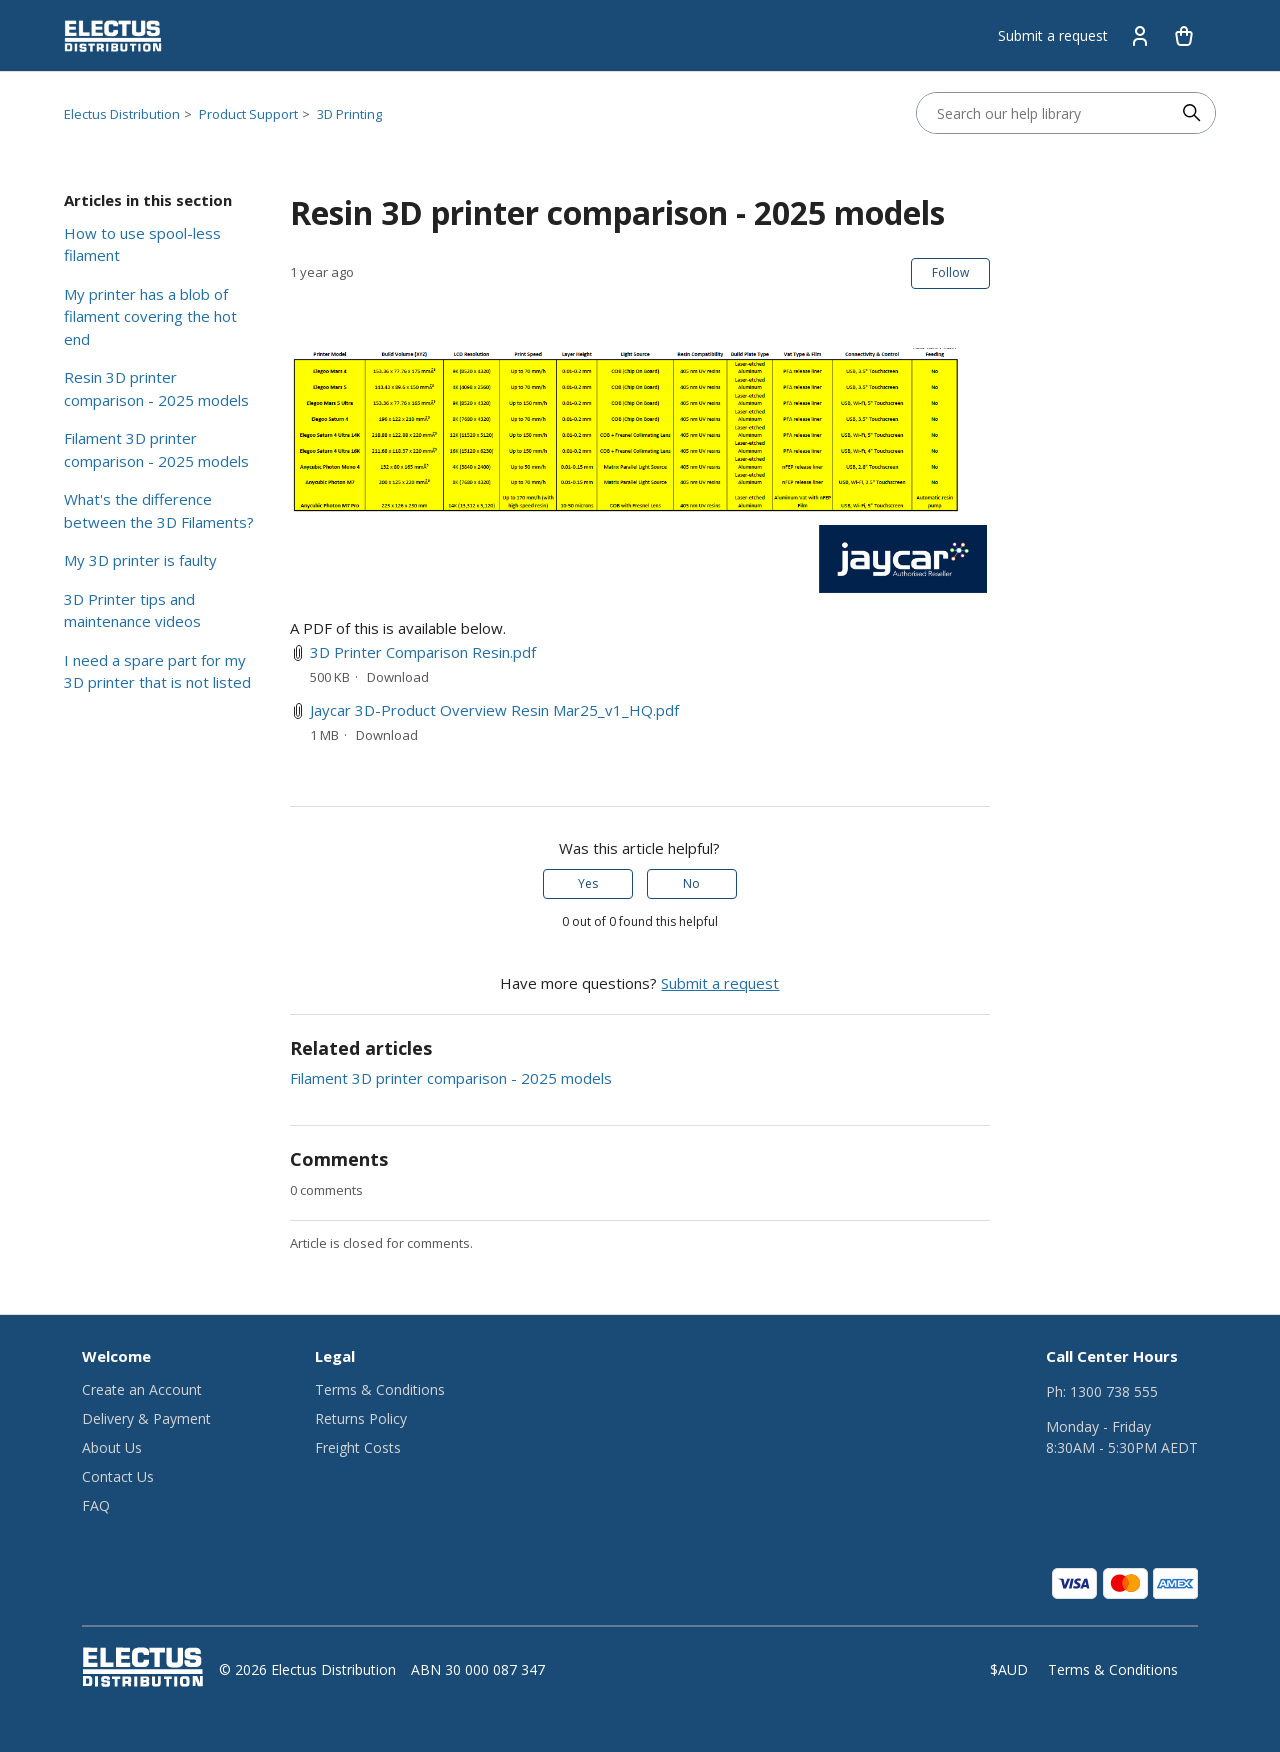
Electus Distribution (122, 114)
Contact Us (118, 1476)
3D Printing (349, 114)
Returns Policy (361, 1418)
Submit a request (1053, 35)
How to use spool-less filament (142, 244)
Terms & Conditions (380, 1389)
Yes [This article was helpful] (588, 883)
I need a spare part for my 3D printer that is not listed (157, 671)
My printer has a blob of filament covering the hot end (150, 316)
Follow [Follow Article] (950, 272)
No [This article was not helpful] (691, 883)
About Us (112, 1447)
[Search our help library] (1046, 113)
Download (398, 677)
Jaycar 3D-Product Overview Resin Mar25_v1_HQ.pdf (494, 710)
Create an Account (142, 1389)
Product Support (248, 114)
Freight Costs (358, 1447)
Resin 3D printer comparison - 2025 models (156, 388)
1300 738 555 (1114, 1391)
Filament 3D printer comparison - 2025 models (156, 449)
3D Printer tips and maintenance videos (132, 610)
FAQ (96, 1505)
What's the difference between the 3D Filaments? (159, 510)
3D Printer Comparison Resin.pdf (423, 652)
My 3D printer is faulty (140, 560)
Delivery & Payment (146, 1418)
